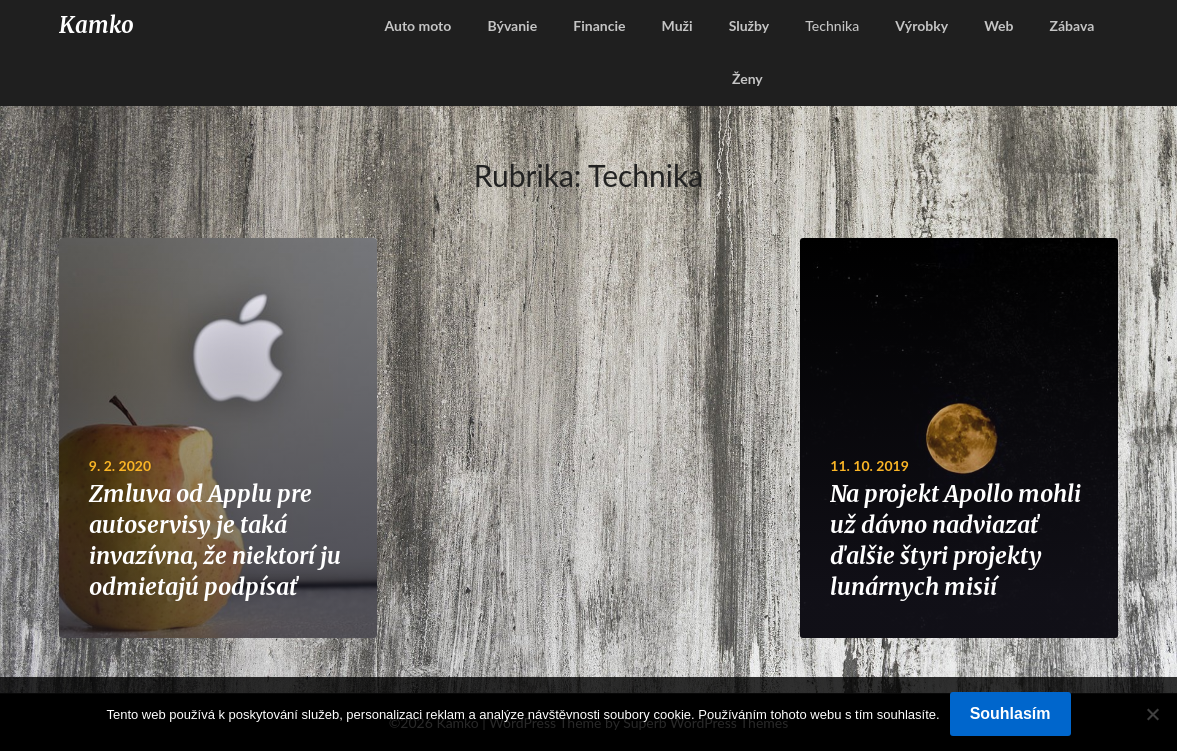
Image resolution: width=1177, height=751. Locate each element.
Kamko (96, 25)
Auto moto (417, 25)
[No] (1152, 714)
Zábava (1072, 25)
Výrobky (921, 25)
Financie (599, 25)
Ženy (747, 78)
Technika (832, 25)
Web (998, 25)
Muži (677, 25)
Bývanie (512, 25)
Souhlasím (1010, 713)
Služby (749, 25)
